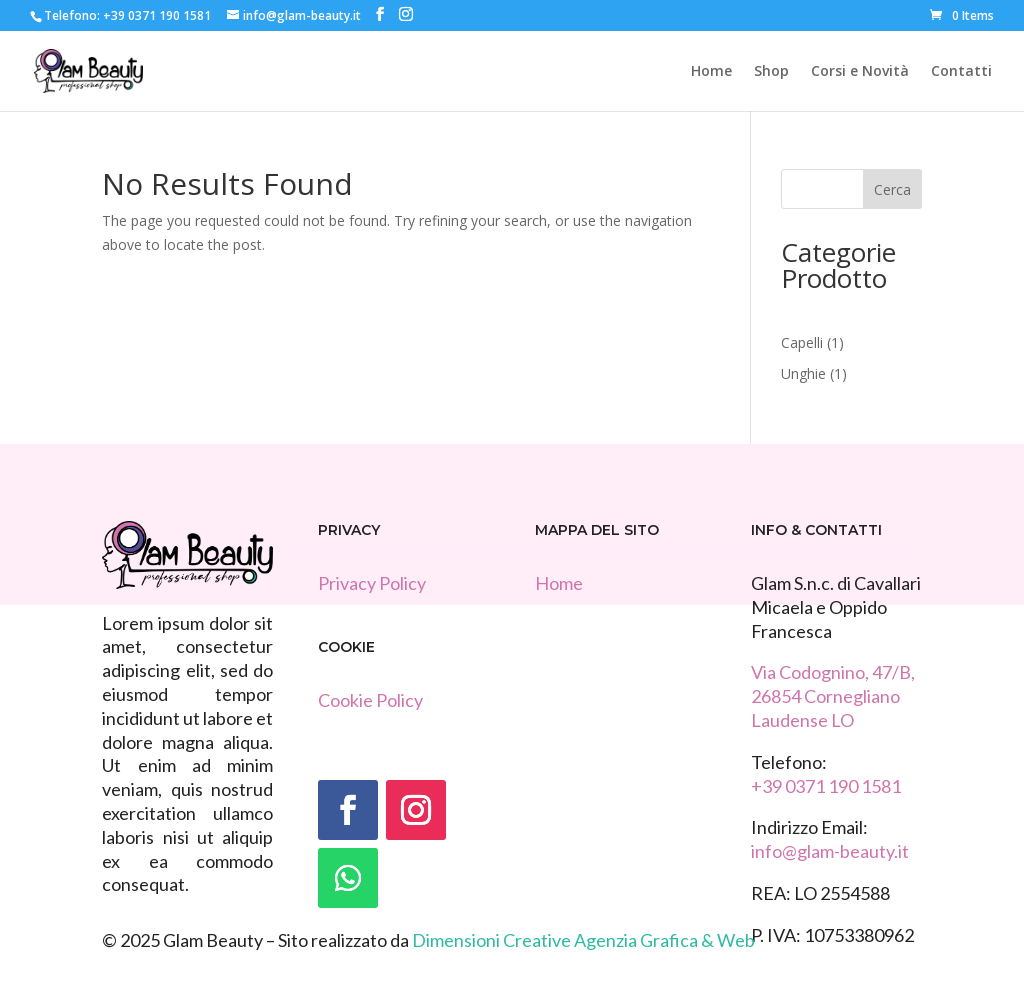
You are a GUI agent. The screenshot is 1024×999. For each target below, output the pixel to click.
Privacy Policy (372, 583)
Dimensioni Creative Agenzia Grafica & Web (583, 940)
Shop (771, 72)
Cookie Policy (370, 700)
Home (711, 72)
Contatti (961, 72)
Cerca (892, 189)
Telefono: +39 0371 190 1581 (127, 15)
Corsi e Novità (860, 72)
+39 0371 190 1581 (826, 786)
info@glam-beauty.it (830, 851)
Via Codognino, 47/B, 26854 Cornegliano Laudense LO (833, 696)
